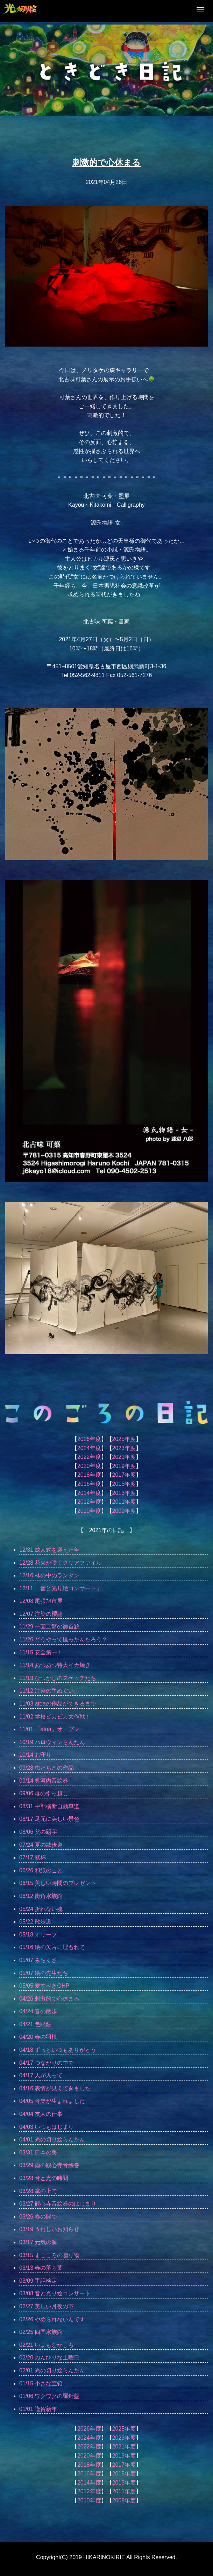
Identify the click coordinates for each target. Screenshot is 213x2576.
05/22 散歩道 (35, 1922)
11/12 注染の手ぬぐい (46, 1691)
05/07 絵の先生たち (43, 1973)
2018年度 (89, 1475)
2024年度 (89, 1448)
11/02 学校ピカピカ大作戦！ (55, 1717)
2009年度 (124, 1511)
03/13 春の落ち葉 (41, 2268)
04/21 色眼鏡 (35, 2024)
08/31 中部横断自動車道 (49, 1806)
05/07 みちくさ (38, 1960)
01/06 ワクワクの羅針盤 (49, 2396)
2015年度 (124, 1484)
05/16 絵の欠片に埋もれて (52, 1947)
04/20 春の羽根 (38, 2037)
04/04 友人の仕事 (41, 2114)
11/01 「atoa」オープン (49, 1729)
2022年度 (89, 1457)
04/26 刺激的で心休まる (49, 1999)
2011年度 (124, 1502)
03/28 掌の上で (38, 2191)
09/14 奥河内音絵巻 (43, 1781)
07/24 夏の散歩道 (41, 1845)
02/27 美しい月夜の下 (46, 2306)
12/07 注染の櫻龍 (41, 1614)
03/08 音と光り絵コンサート (55, 2293)
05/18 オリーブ (38, 1935)
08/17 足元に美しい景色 (49, 1819)
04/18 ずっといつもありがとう (57, 2050)
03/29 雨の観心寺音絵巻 (49, 2165)
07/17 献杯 (32, 1857)
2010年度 (89, 1511)
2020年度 (89, 1466)
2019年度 (124, 1466)
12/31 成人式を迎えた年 (49, 1550)
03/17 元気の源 (38, 2242)
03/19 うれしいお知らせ (49, 2229)
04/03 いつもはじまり (46, 2127)
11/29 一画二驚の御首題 (49, 1626)
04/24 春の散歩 (38, 2011)
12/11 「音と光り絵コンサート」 (60, 1588)
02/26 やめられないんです (52, 2319)
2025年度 (124, 1439)
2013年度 (124, 1493)
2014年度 (89, 1493)
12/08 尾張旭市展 (41, 1601)
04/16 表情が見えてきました (55, 2088)
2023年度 (124, 1448)
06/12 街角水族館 (41, 1896)
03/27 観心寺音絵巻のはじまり (57, 2204)
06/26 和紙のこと (41, 1870)
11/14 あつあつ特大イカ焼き (55, 1665)
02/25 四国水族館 (41, 2332)
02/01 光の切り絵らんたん (52, 2370)
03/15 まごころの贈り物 (49, 2255)
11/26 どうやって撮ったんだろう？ (63, 1639)
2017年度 (124, 1475)
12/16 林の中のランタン (49, 1575)
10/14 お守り (35, 1755)
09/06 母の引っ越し (43, 1793)
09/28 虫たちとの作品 (46, 1768)
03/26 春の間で (38, 2217)
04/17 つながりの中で (46, 2063)
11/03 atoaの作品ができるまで (57, 1704)
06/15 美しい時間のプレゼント (57, 1883)
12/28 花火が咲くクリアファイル (60, 1563)
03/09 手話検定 (38, 2281)
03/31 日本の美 (38, 2152)
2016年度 (89, 1484)
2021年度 (124, 1457)
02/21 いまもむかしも (46, 2345)
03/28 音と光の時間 (43, 2178)
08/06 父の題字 (38, 1832)
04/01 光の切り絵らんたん (52, 2140)
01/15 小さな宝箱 (41, 2383)
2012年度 (89, 1502)
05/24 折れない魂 (41, 1909)
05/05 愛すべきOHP (44, 1986)
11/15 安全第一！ (41, 1652)
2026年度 (89, 1439)
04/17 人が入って (41, 2075)
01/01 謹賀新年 (38, 2409)
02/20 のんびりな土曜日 (49, 2357)
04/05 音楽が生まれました (52, 2101)
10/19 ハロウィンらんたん (52, 1742)
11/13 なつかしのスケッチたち (57, 1678)
